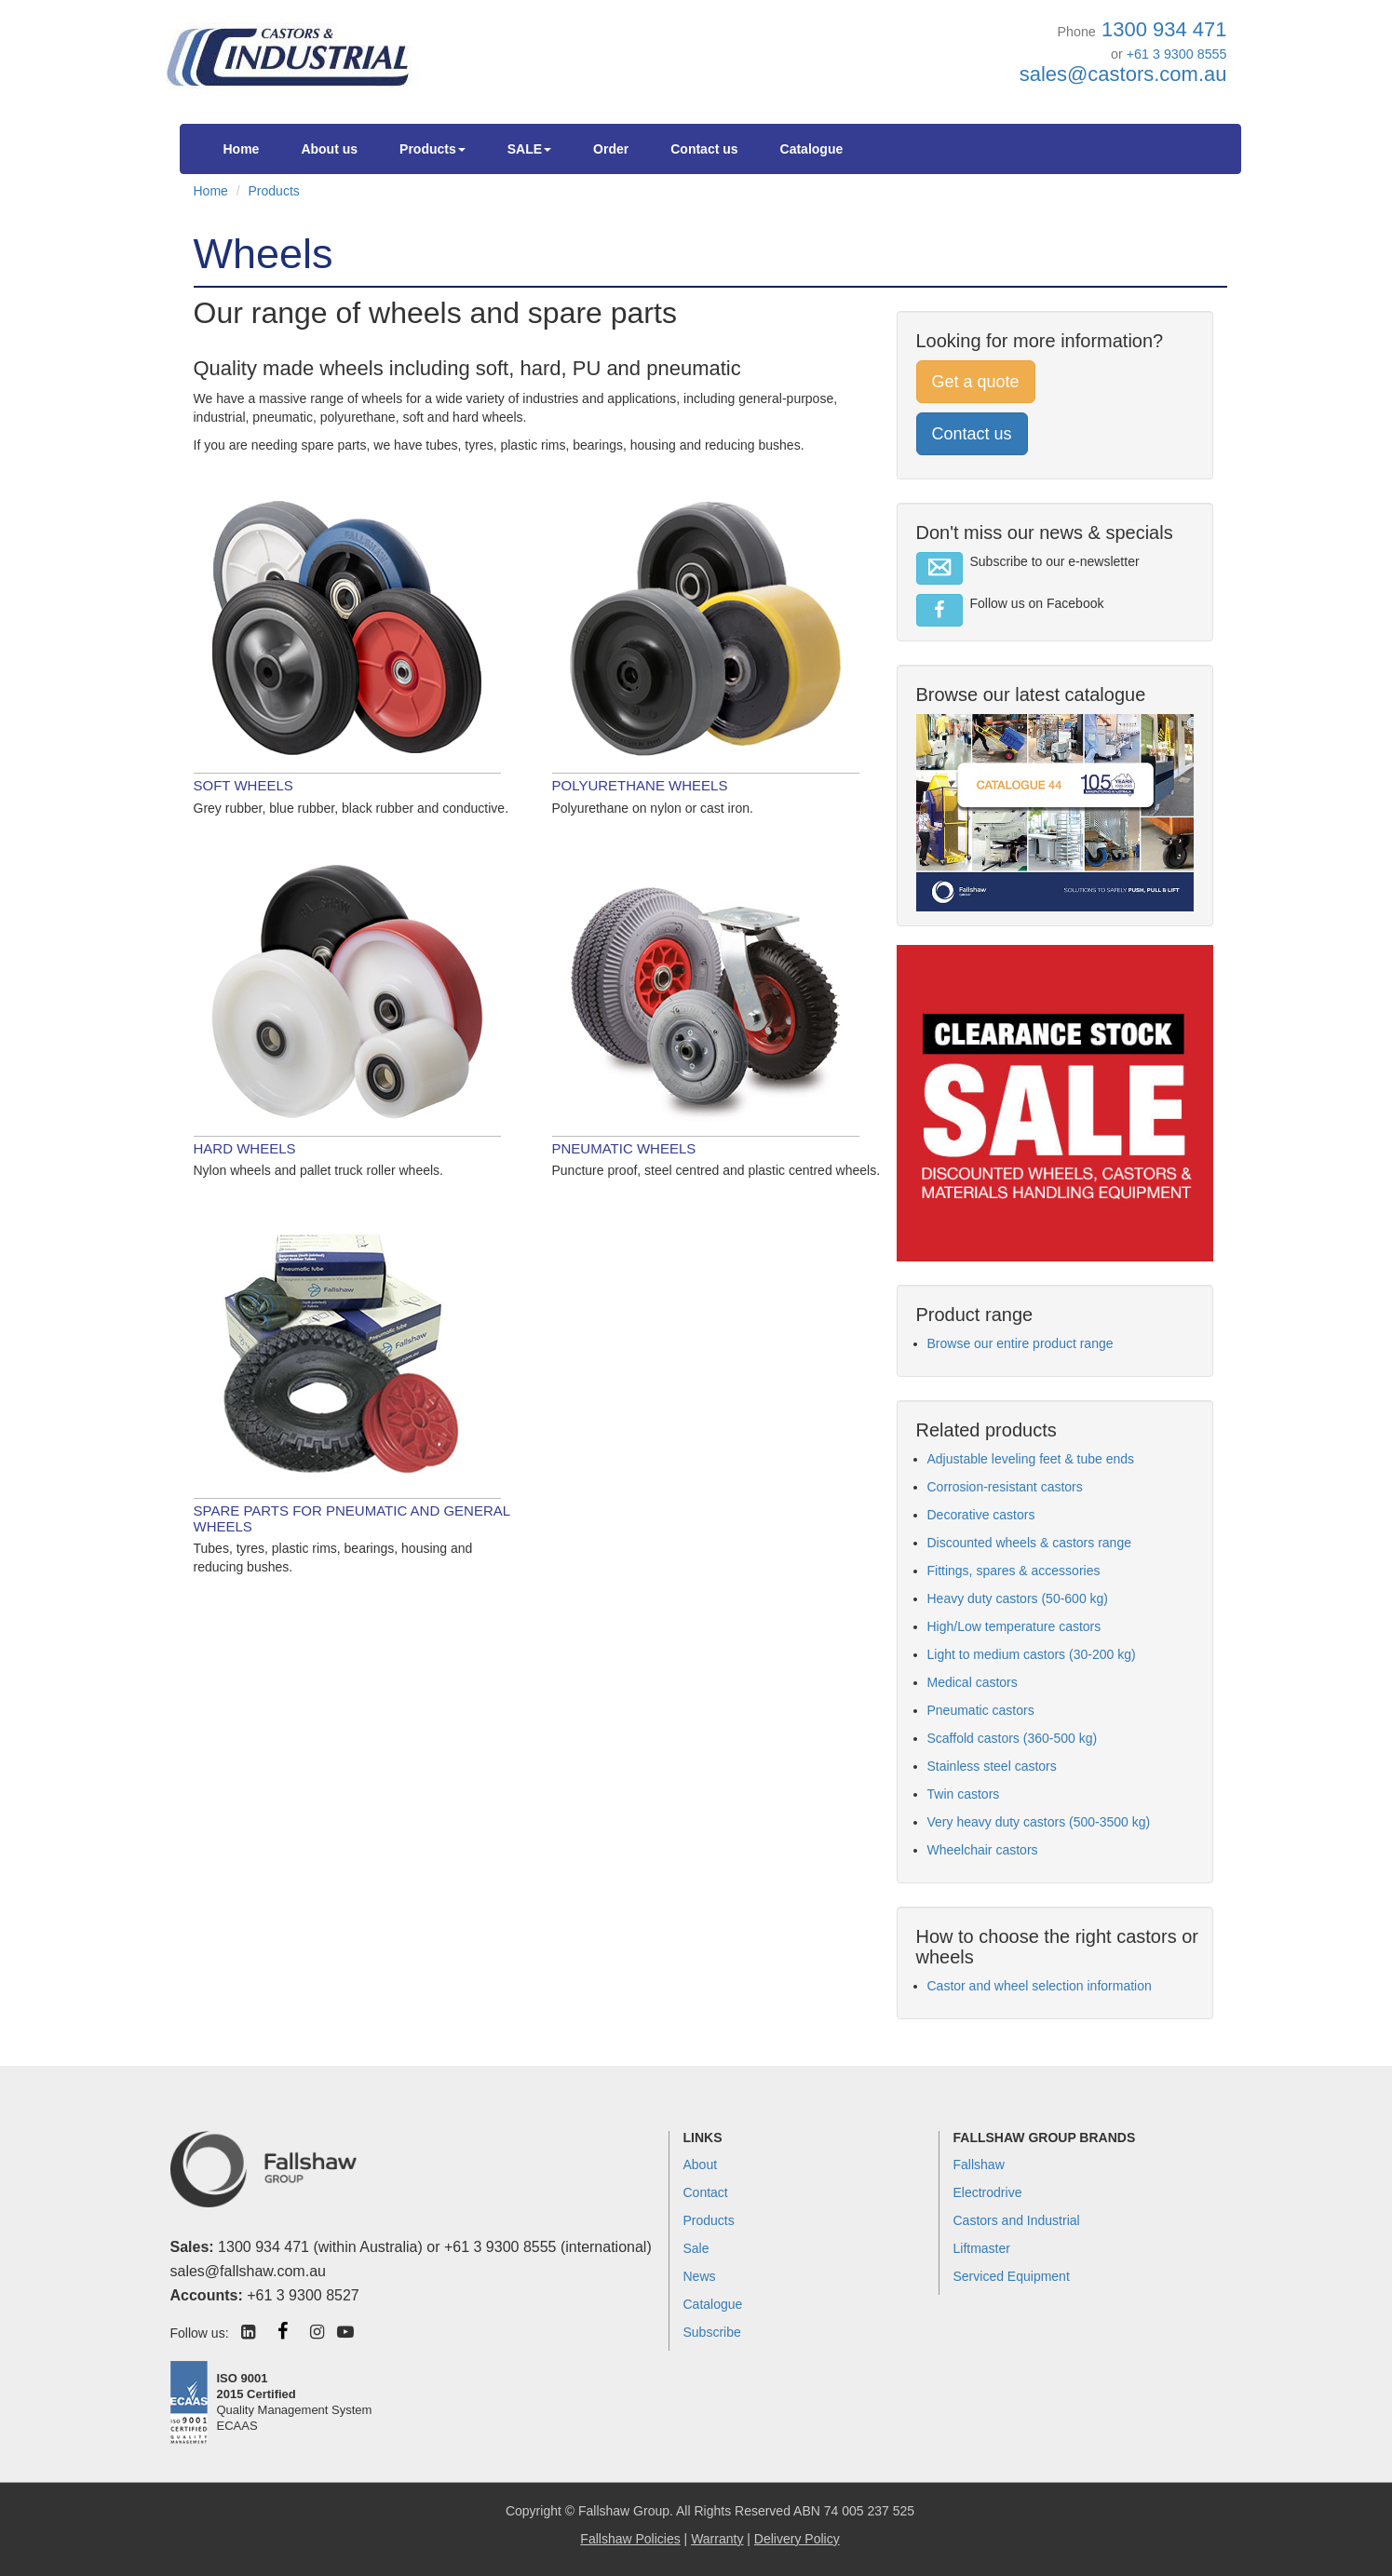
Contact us (703, 149)
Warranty (717, 2538)
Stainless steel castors (992, 1766)
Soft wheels (243, 785)
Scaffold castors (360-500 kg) (1012, 1738)
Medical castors (972, 1682)
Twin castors (963, 1794)
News (699, 2276)
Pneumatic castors (980, 1710)
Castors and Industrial (1016, 2220)
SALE (529, 149)
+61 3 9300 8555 (1177, 54)
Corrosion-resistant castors (1005, 1486)
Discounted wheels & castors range (1029, 1542)
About (700, 2164)
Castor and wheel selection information (1039, 1985)
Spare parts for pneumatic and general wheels (352, 1518)
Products (432, 149)
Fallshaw (979, 2164)
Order (610, 149)
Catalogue (812, 149)
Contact (705, 2192)
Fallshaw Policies (630, 2538)
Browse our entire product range (1020, 1343)
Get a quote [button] (976, 381)
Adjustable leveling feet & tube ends (1031, 1458)
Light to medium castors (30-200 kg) (1031, 1654)
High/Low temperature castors (1014, 1626)
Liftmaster (981, 2248)
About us (329, 149)
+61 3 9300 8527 (303, 2295)
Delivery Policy (797, 2538)
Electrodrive (987, 2192)
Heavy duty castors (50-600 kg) (1018, 1598)
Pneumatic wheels (624, 1148)
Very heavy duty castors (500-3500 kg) (1039, 1821)
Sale (696, 2248)
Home (241, 149)
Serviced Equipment (1011, 2276)
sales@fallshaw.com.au (248, 2271)
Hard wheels (245, 1148)
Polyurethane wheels (640, 785)
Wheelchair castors (982, 1849)
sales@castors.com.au (1123, 74)
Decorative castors (981, 1514)
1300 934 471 (1164, 29)
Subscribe (712, 2332)
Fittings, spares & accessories (1014, 1570)
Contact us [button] (972, 434)
